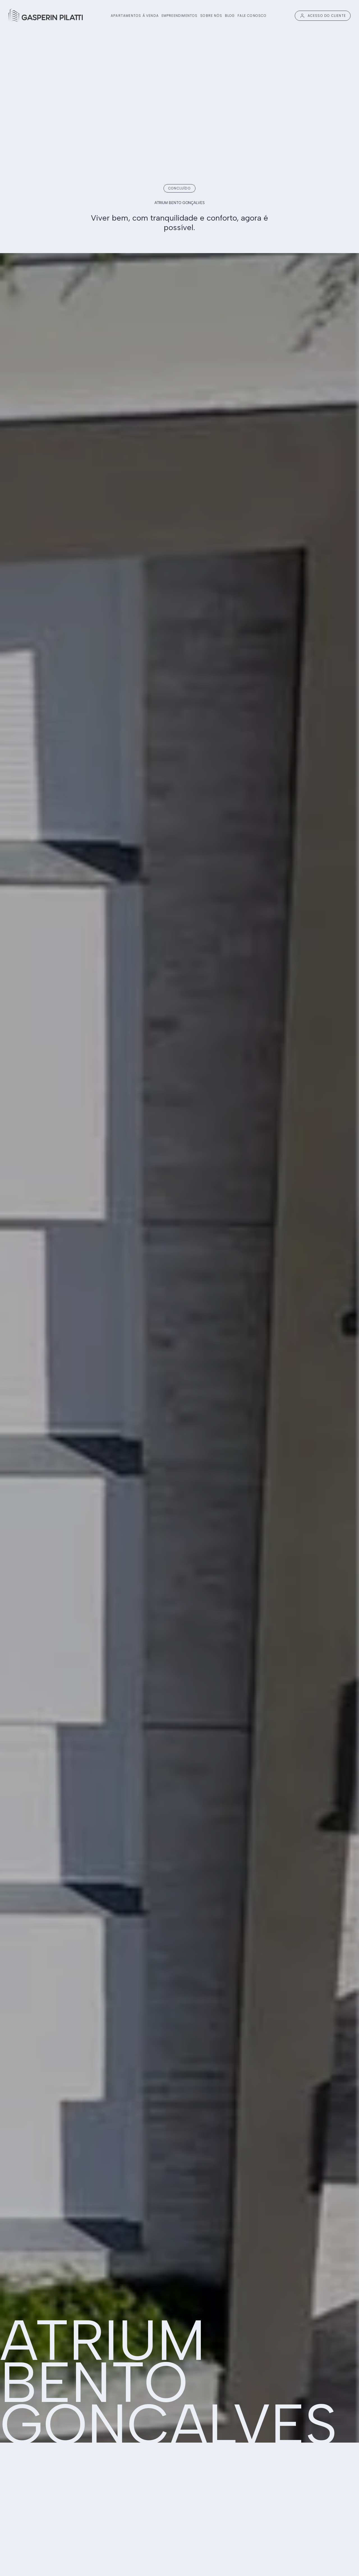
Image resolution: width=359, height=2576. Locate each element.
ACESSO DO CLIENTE (323, 15)
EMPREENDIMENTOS (180, 15)
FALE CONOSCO (252, 15)
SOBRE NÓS (211, 15)
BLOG (230, 15)
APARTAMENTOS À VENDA (135, 15)
